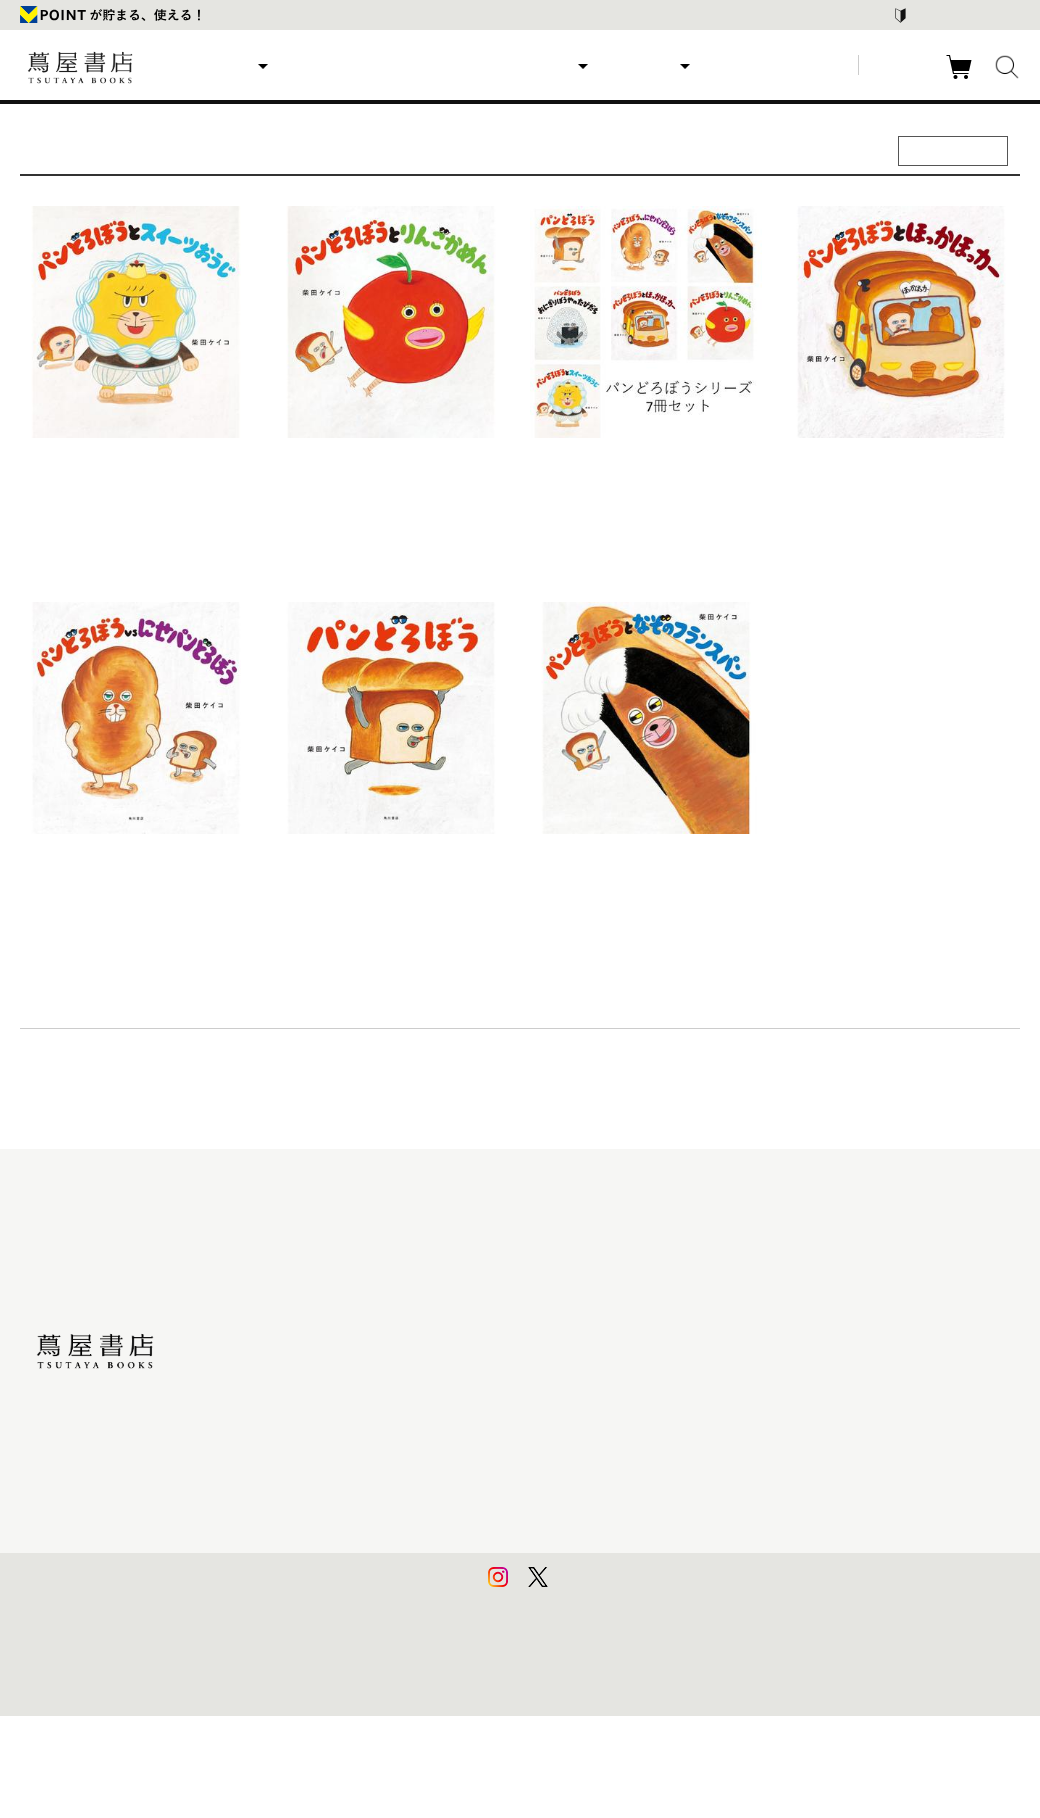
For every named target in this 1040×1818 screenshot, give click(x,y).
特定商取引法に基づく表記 (574, 1453)
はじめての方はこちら (965, 14)
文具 (254, 1351)
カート (961, 78)
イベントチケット (290, 1487)
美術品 (260, 1249)
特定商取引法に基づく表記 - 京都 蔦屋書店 (616, 1487)
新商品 (321, 65)
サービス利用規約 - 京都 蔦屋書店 (592, 1385)
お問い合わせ (538, 1317)
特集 (486, 65)
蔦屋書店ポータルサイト (828, 1249)
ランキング (407, 65)
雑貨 (254, 1385)
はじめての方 (538, 1249)
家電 (254, 1419)
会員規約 (526, 1419)
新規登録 (820, 65)
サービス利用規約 (550, 1351)
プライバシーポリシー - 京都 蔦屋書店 (604, 1555)
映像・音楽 (272, 1317)
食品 (254, 1453)
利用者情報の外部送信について (586, 1589)
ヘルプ (520, 1283)
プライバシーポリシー (562, 1521)
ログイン (896, 65)
